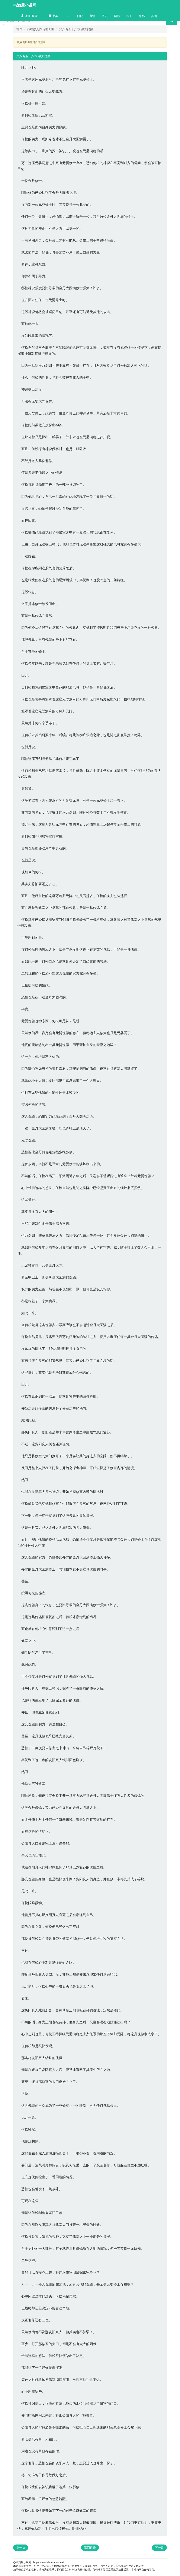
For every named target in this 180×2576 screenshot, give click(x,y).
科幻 (129, 16)
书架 (53, 16)
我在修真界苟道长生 (40, 29)
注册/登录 (29, 16)
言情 (92, 16)
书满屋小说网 (24, 5)
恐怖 (142, 16)
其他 (154, 16)
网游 (117, 16)
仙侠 (80, 16)
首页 (19, 29)
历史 (105, 16)
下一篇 (159, 2547)
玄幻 (68, 16)
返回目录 (90, 2547)
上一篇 (20, 2547)
